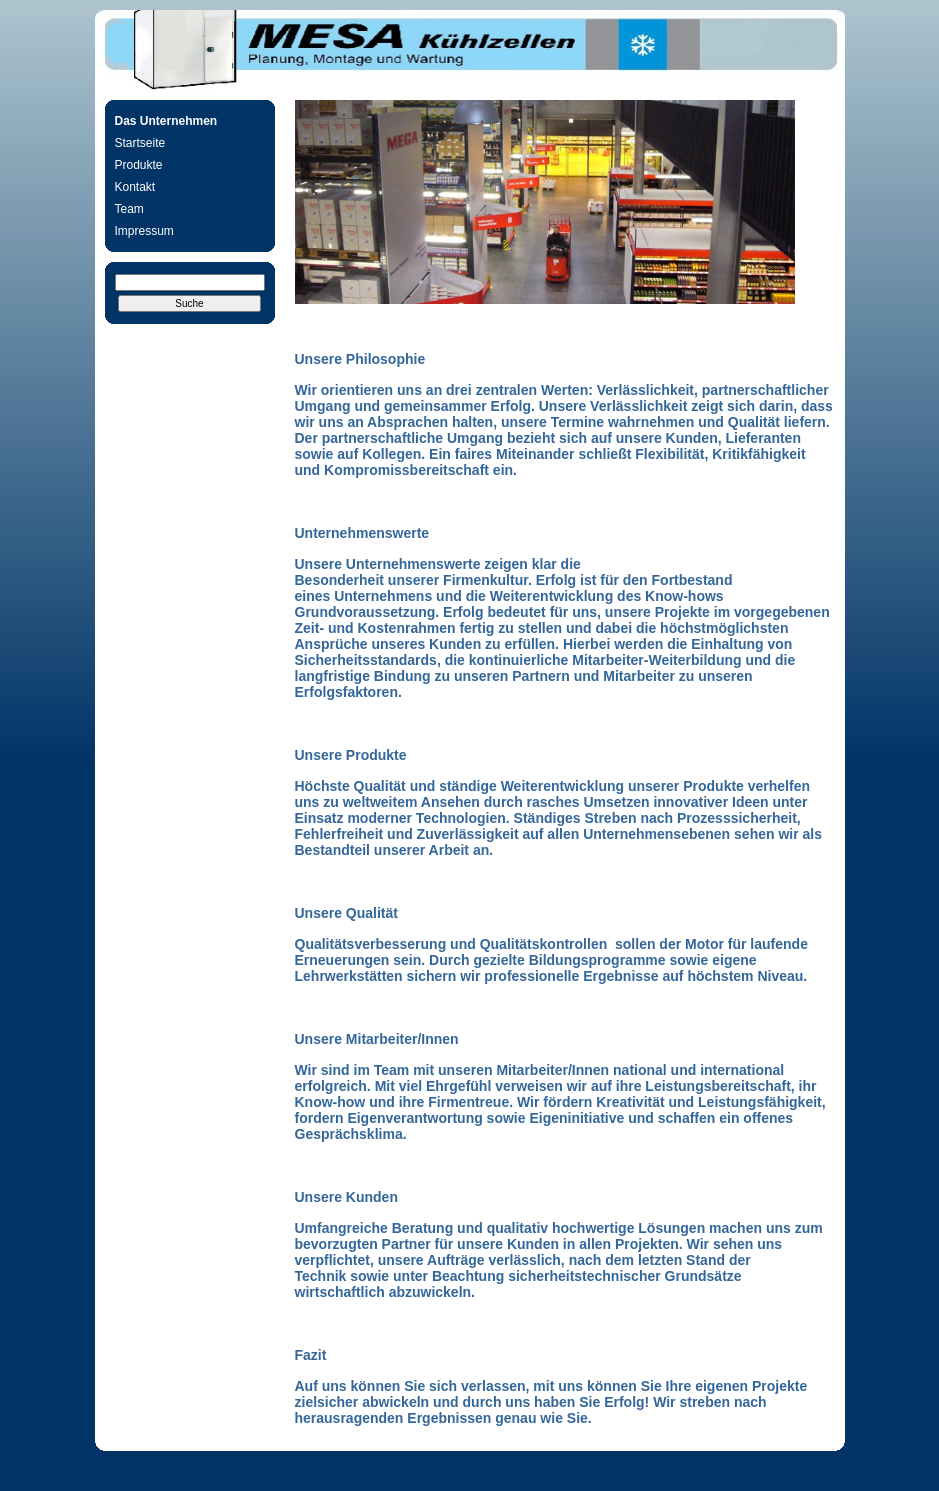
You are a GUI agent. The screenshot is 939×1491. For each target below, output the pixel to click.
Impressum (144, 231)
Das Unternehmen (166, 121)
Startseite (140, 143)
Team (129, 209)
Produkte (139, 165)
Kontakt (135, 187)
